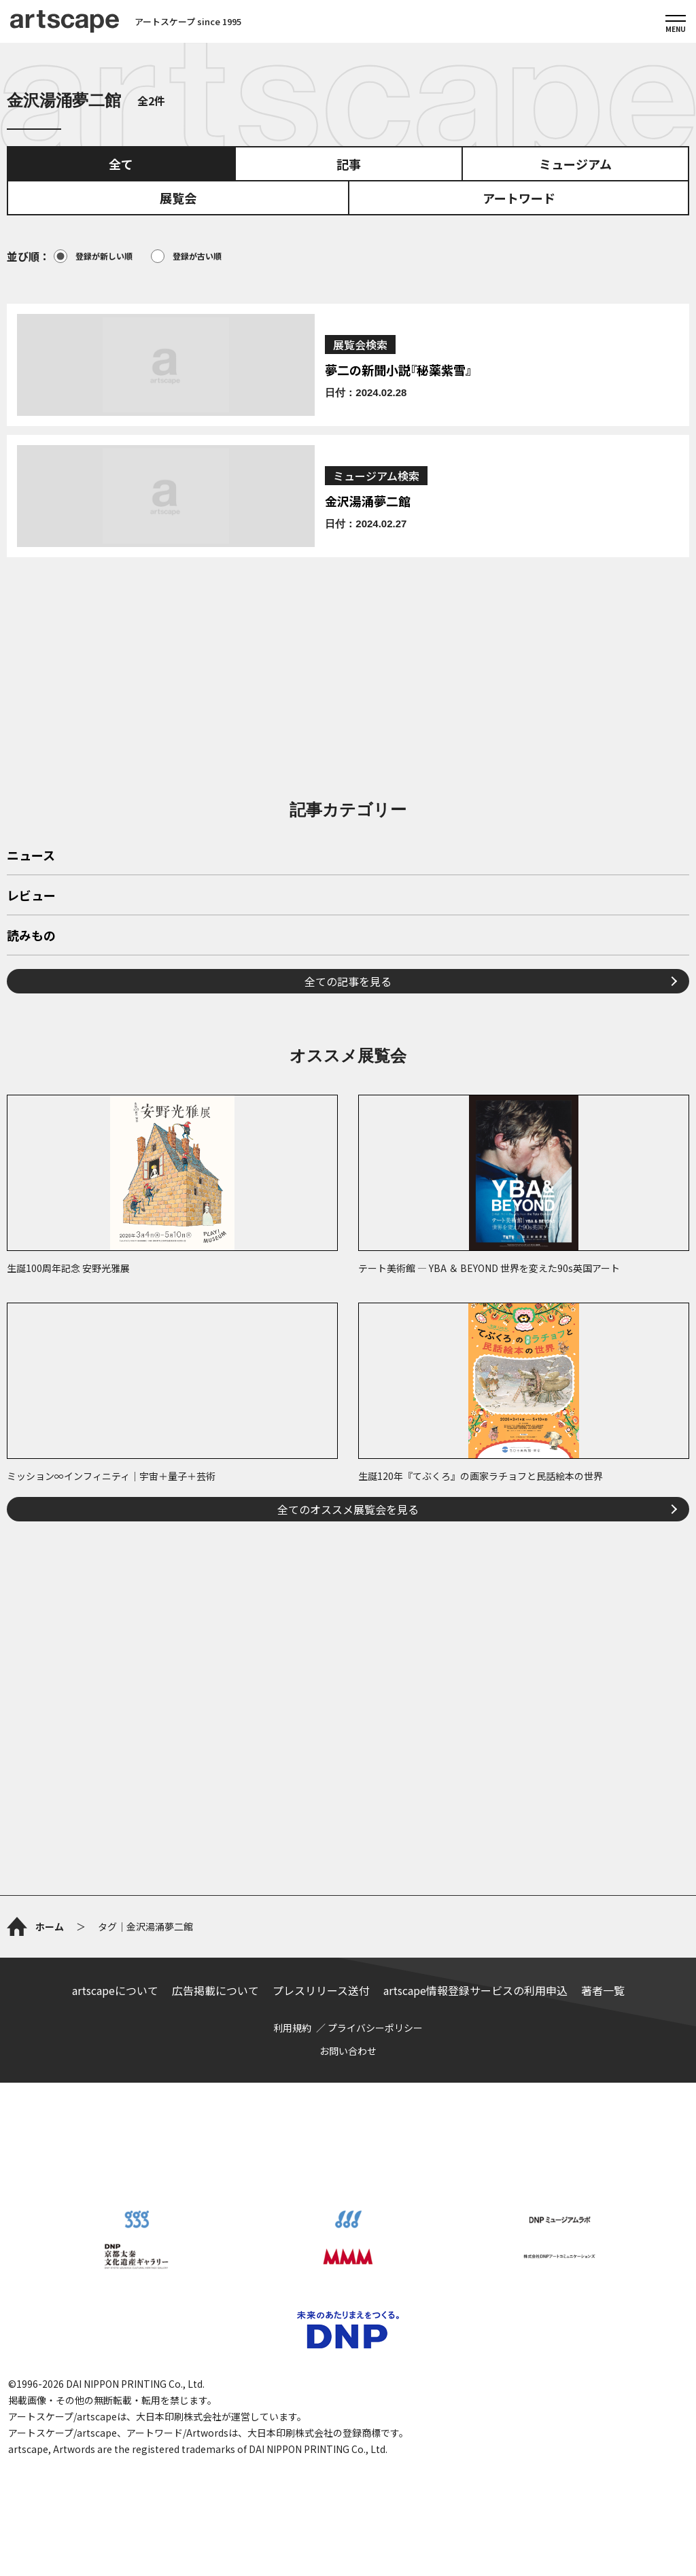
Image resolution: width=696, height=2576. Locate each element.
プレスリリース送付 (321, 1990)
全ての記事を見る (348, 981)
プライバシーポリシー (375, 2027)
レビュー (31, 896)
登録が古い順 (186, 256)
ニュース (31, 856)
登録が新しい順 (93, 256)
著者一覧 (603, 1990)
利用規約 (292, 2027)
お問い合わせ (348, 2051)
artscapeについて (115, 1990)
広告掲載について (215, 1990)
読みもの (31, 936)
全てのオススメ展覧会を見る (348, 1509)
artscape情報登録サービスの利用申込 (475, 1990)
